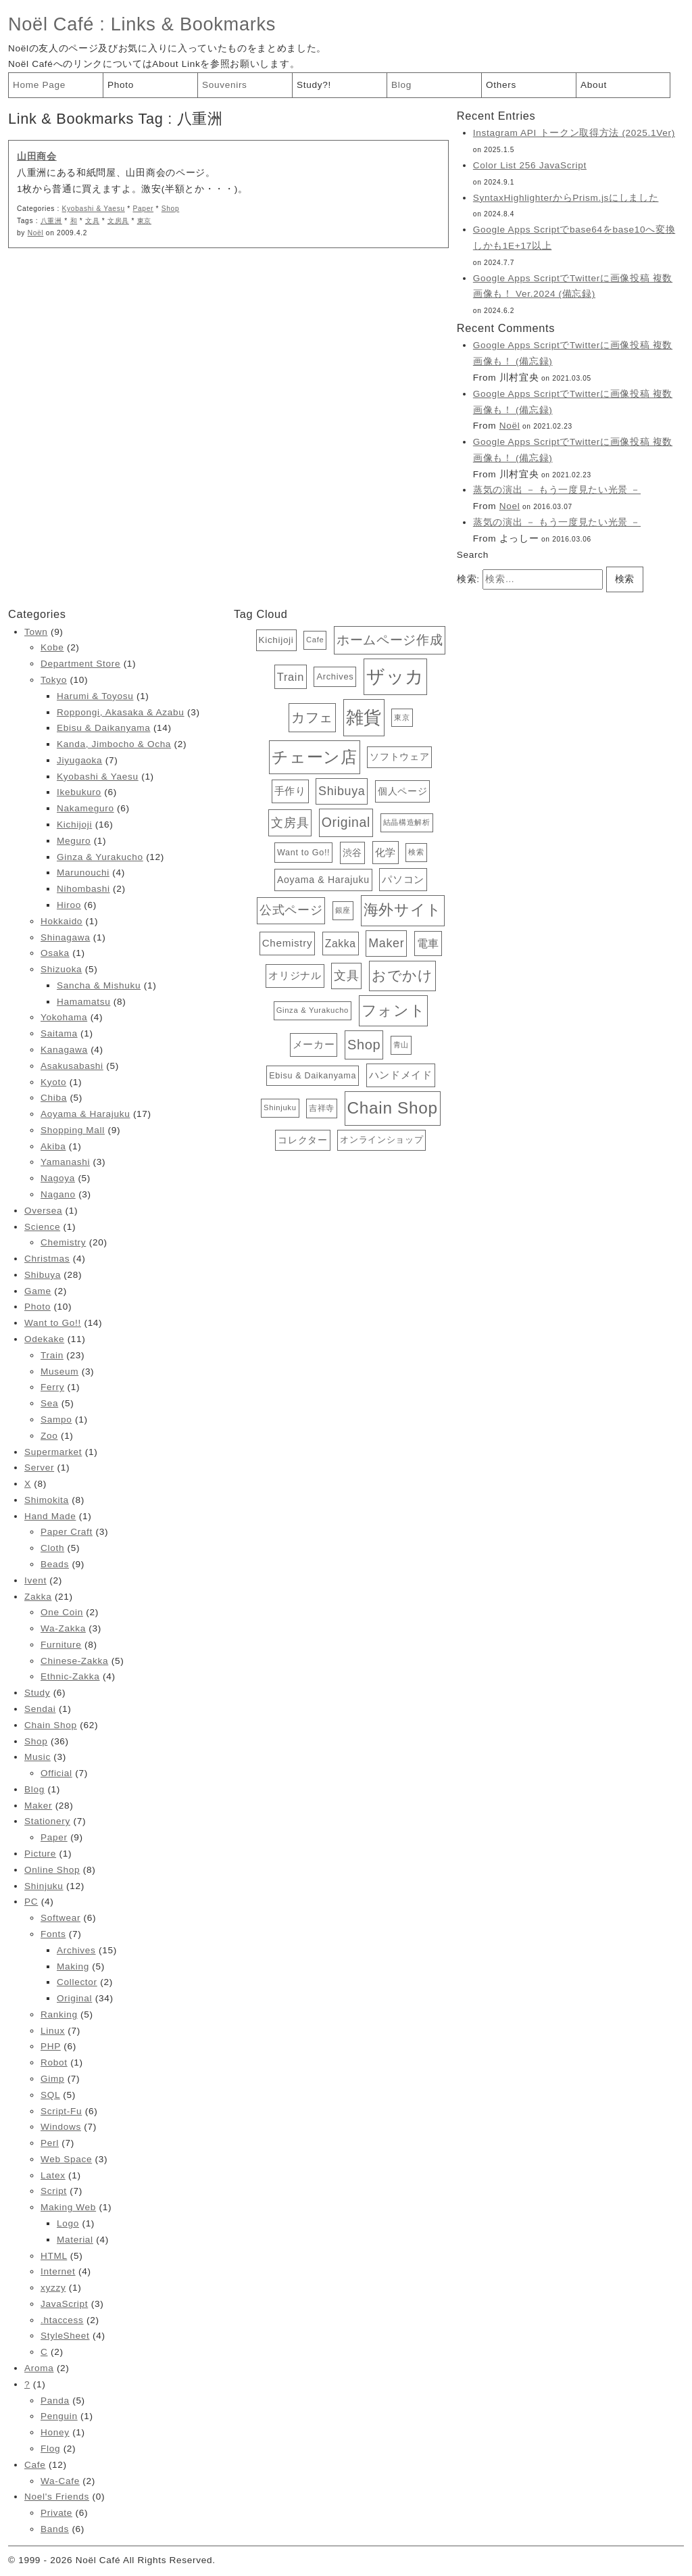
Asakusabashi (72, 1066)
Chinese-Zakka (74, 1661)
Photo (120, 85)
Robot (54, 2062)
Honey (55, 2432)
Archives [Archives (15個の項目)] (334, 676)
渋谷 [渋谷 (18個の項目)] (352, 852)
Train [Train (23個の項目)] (290, 677)
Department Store (80, 664)
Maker (38, 1805)
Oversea (43, 1211)
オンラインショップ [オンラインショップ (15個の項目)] (381, 1140)
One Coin (62, 1612)
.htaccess (62, 2320)
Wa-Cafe (60, 2481)
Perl (50, 2143)
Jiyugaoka (79, 760)
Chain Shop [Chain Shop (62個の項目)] (392, 1108)
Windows (61, 2127)
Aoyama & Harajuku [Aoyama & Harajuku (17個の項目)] (323, 879)
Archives (76, 1950)
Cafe (34, 2465)
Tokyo (54, 680)
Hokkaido (61, 921)
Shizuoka (61, 969)
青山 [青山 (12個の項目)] (401, 1045)
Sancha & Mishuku (99, 985)
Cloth (52, 1548)
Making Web (68, 2207)
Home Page (39, 85)
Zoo (49, 1436)
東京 (144, 220)
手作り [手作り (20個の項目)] (290, 790)
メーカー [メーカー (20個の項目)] (314, 1044)
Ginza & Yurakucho (100, 857)
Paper (142, 208)
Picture (40, 1853)
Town (35, 632)
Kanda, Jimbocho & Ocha (114, 744)
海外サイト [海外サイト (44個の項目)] (403, 910)
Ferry (52, 1387)
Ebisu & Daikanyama (103, 728)
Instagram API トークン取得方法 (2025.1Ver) (574, 133)
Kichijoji (74, 824)
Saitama (59, 1033)
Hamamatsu (83, 1002)
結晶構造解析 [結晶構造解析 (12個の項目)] (406, 822)
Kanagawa (64, 1050)
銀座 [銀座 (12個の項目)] (343, 910)
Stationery (47, 1821)
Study (37, 1693)
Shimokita (46, 1500)
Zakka (37, 1597)
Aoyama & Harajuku (85, 1114)
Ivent (35, 1580)
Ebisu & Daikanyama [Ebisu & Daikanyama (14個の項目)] (312, 1075)
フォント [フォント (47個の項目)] (394, 1010)
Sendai (39, 1709)
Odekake (44, 1339)
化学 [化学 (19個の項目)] (385, 852)
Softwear (60, 1918)
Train (52, 1355)
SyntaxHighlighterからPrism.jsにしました (566, 198)
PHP (51, 2046)
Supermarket (53, 1452)
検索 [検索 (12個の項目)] (416, 852)
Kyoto (53, 1082)
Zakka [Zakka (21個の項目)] (340, 943)
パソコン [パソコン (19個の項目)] (403, 879)
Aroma (38, 2368)
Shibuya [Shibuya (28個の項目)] (341, 791)
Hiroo (69, 905)
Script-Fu (61, 2111)
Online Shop (52, 1870)
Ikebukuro (79, 792)
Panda (55, 2400)
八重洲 (51, 220)
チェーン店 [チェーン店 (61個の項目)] (314, 757)
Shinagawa (65, 937)
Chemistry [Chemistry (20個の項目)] (287, 943)
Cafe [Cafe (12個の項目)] (315, 640)
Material (75, 2240)
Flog (50, 2448)
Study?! (314, 85)
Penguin (59, 2416)
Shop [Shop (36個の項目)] (363, 1044)
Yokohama (64, 1017)
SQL (50, 2095)
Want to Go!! (52, 1323)
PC (31, 1902)
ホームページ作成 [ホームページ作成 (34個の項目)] (390, 639)
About (593, 85)
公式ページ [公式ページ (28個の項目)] (291, 910)
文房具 (118, 220)
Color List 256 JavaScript (530, 165)
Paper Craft (67, 1532)
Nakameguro (85, 808)
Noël (36, 233)
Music (37, 1757)
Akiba (53, 1146)
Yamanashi (65, 1162)
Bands (55, 2529)
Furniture (61, 1645)
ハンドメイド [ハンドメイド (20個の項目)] (400, 1074)
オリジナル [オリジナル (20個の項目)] (294, 975)
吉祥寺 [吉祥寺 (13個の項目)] (322, 1108)
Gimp (52, 2079)
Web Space (66, 2159)
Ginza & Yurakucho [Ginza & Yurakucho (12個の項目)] (312, 1010)
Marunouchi (83, 872)
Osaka (55, 953)
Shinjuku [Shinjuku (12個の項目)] (280, 1107)
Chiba (54, 1098)
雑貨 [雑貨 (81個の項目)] (364, 717)
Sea (49, 1403)
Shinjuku (44, 1886)
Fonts (53, 1934)
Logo (68, 2223)
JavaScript (64, 2304)
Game (37, 1291)
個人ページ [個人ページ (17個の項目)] (402, 791)
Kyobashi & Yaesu (93, 208)
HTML (54, 2256)
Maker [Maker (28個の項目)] (386, 943)
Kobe (52, 647)
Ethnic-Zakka (70, 1676)
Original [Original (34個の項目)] (346, 822)
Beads (55, 1564)
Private (56, 2513)
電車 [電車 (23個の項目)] (428, 943)
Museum (59, 1371)
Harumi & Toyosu (95, 696)
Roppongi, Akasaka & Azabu (120, 712)
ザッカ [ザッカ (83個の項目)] (395, 677)
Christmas (47, 1259)
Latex (53, 2175)
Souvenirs (224, 85)
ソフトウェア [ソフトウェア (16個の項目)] (399, 757)
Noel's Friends (56, 2496)
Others (501, 85)
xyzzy (53, 2288)
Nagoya (58, 1178)
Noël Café (51, 24)
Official (56, 1773)
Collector (77, 1982)
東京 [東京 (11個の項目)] (402, 717)
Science (42, 1227)
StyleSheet (65, 2336)
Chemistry (63, 1242)
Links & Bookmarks (193, 24)
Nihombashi (83, 889)
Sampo (56, 1419)
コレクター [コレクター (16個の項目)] (302, 1140)
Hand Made (50, 1516)
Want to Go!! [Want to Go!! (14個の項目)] (303, 852)
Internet (58, 2271)
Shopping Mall (73, 1130)
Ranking (59, 2014)
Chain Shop (50, 1725)
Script (54, 2191)
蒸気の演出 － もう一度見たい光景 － (557, 490)
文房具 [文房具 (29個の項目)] (290, 822)
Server (39, 1467)
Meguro (74, 841)
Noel (509, 506)
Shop (171, 208)
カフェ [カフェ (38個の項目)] (312, 717)
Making (73, 1966)
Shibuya (42, 1275)
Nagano (58, 1194)
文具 (92, 220)
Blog (401, 85)
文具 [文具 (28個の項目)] (346, 975)
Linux (53, 2031)
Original (74, 1998)
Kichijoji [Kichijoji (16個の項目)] (276, 640)
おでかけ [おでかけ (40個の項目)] (402, 975)
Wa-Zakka (63, 1628)
